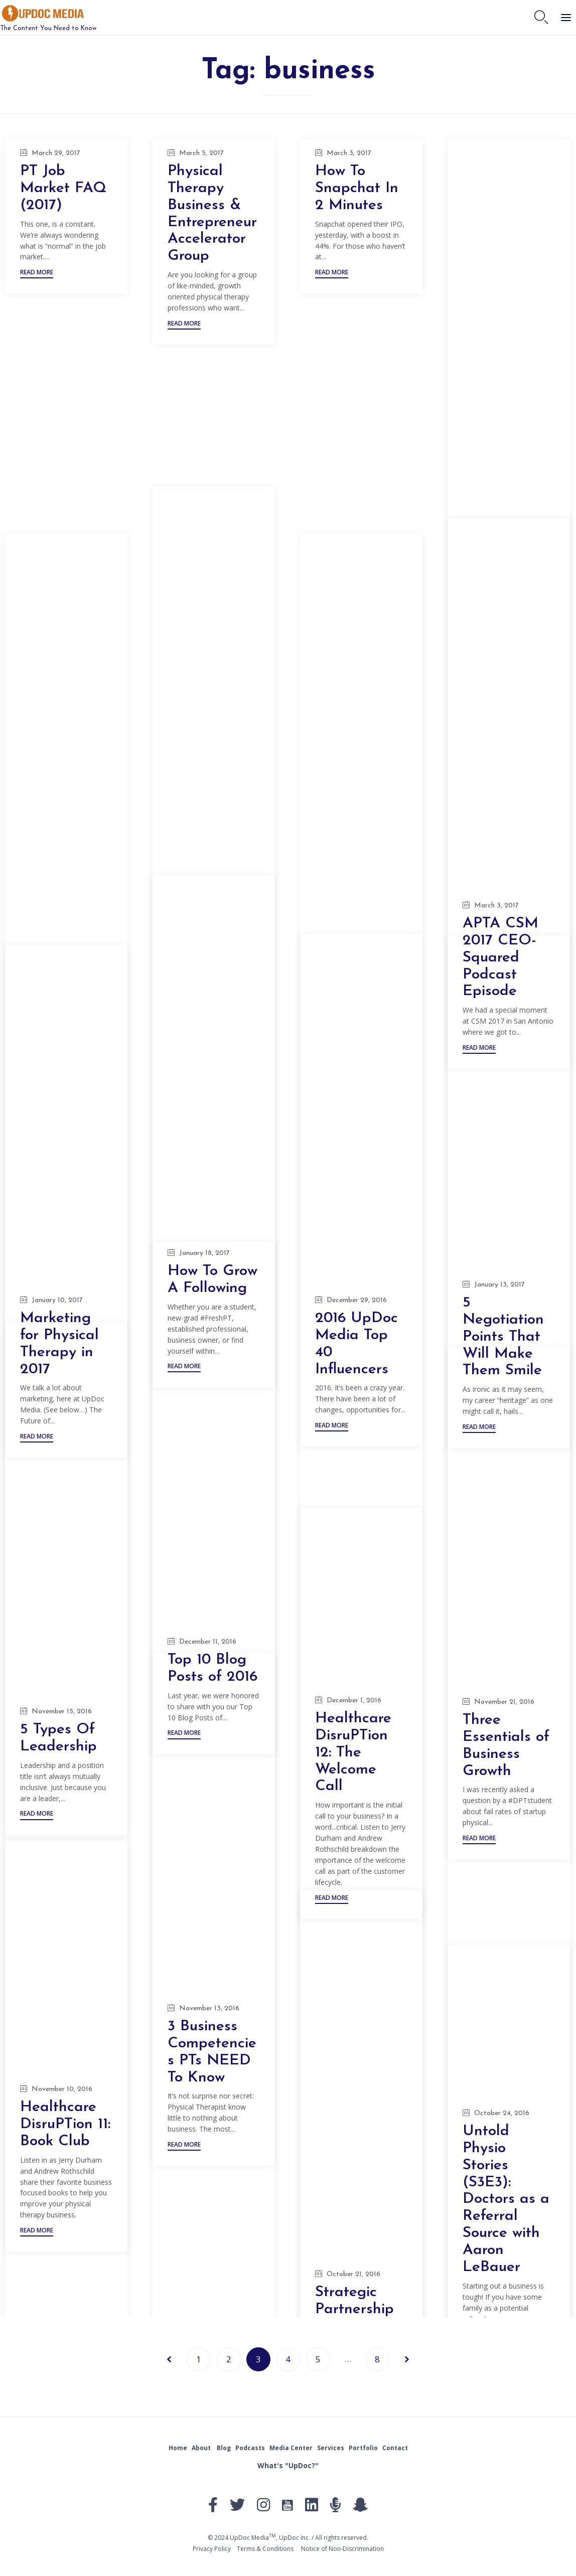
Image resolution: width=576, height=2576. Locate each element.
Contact (395, 2448)
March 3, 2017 (349, 153)
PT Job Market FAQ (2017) (63, 188)
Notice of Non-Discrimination (342, 2548)
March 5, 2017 (201, 153)
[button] (36, 273)
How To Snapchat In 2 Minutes (356, 188)
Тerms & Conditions (265, 2548)
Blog (224, 2448)
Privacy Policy (212, 2548)
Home (178, 2448)
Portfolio (363, 2448)
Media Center (291, 2448)
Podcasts (250, 2448)
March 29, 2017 (56, 153)
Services (330, 2448)
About (201, 2448)
